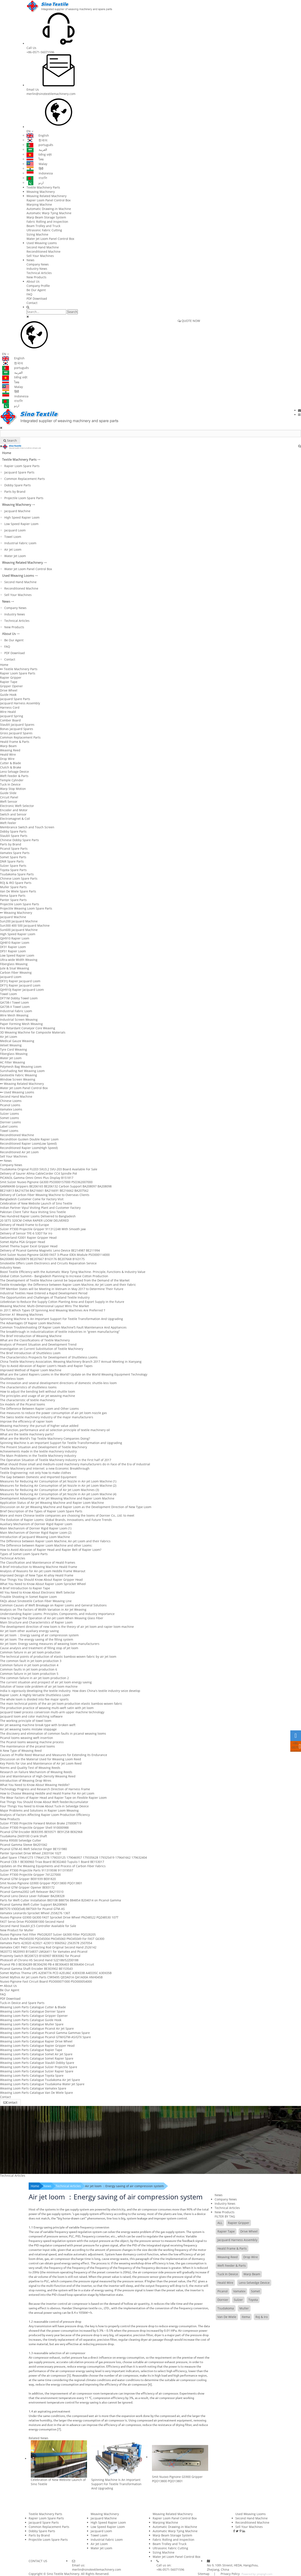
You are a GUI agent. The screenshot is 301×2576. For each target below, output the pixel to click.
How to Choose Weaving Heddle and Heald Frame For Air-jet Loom (47, 1793)
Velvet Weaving (11, 1045)
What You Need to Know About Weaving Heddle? (34, 1785)
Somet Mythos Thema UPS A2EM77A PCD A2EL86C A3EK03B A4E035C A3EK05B (56, 1973)
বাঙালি (37, 178)
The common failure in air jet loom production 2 (34, 1678)
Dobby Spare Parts (17, 485)
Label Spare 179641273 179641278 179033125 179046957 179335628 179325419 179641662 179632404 (73, 1857)
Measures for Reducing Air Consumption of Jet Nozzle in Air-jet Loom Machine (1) (58, 1481)
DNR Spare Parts (12, 861)
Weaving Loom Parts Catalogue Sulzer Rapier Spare (36, 2071)
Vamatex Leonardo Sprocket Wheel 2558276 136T (35, 1913)
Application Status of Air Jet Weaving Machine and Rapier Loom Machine (52, 1503)
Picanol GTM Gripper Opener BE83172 (27, 1887)
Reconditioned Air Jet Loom (19, 1152)
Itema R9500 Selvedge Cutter (20, 1840)
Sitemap (204, 2574)
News (30, 260)
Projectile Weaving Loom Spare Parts (26, 908)
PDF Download (37, 298)
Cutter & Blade (10, 763)
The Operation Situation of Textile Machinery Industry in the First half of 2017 (55, 1460)
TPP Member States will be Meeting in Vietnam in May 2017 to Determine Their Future (61, 1289)
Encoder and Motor (14, 810)
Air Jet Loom (12, 549)
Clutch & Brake (10, 767)
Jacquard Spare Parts (19, 472)
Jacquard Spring (11, 716)
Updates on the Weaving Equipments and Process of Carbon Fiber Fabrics (53, 1866)
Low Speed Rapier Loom (21, 524)
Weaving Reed (10, 750)
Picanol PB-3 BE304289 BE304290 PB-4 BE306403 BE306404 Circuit (47, 1964)
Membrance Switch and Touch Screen (27, 827)
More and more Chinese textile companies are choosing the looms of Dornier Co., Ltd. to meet (67, 1515)
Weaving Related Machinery (46, 196)
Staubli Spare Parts (13, 836)
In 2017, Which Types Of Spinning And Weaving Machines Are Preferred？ (53, 1310)
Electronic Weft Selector (17, 806)
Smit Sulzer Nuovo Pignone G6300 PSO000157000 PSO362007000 (46, 1182)
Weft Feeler (8, 823)
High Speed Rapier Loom (22, 517)
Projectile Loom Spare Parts (23, 498)
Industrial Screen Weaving (19, 1019)
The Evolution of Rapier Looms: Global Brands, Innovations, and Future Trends (56, 1520)
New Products (36, 277)
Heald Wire (8, 754)
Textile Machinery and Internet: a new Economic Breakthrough (45, 1468)
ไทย (35, 159)
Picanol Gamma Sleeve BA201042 (23, 1845)
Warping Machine (39, 204)
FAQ (29, 294)
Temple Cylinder (12, 780)
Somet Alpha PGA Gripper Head (22, 1242)
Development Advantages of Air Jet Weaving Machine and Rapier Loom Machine (57, 1498)
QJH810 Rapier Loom (14, 943)
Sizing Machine (37, 234)
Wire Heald (8, 712)
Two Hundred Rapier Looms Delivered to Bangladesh (38, 1216)
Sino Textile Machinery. (63, 2574)
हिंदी (35, 169)
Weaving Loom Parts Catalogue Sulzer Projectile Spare (38, 2067)
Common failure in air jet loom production (30, 1652)
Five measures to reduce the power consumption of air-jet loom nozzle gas (53, 1413)
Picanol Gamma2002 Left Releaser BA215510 (31, 1892)
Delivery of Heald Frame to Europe (24, 1225)
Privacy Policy (230, 2574)
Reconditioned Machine (43, 251)
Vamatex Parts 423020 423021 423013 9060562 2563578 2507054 (46, 1943)
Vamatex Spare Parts (15, 853)
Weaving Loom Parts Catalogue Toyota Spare (31, 2075)
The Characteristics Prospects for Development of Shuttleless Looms (48, 1357)
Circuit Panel (9, 797)
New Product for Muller (17, 1930)
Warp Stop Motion (13, 789)
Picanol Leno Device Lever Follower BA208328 (32, 1896)
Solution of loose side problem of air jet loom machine (39, 1686)
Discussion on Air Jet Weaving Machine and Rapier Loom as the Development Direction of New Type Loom (75, 1507)
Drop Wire (7, 759)
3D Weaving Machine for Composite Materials (32, 1032)
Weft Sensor (8, 801)
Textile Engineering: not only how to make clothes (35, 1473)
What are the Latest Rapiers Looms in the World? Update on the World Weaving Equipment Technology (73, 1374)
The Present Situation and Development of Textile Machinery (43, 1447)
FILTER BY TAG (225, 2216)
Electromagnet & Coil (15, 819)
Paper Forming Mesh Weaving (21, 1024)
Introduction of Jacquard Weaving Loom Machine (35, 1537)
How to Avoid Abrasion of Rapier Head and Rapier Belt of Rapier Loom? (50, 1550)
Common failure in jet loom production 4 (29, 1665)
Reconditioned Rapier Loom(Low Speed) (28, 1143)
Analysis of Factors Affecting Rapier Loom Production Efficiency (45, 1815)
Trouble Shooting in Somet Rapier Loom (28, 1597)
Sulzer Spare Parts (13, 866)
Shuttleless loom (12, 1379)
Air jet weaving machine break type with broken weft (37, 1725)
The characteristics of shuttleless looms (28, 1387)
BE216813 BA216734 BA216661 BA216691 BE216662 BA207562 (44, 1190)
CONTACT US (38, 2561)
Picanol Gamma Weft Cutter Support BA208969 (33, 1904)
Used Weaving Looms (42, 243)
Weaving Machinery (41, 192)
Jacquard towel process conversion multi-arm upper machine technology (52, 1712)
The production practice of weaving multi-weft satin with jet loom (47, 1708)
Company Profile (38, 286)
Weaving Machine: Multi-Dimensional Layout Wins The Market (44, 1306)
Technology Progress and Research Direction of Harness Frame (45, 1789)
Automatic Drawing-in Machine (49, 209)
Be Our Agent (36, 290)
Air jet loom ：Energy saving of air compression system (39, 1635)
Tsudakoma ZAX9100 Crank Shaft (23, 1836)
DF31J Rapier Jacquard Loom (20, 981)
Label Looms (9, 1126)
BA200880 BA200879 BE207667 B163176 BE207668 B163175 (42, 1259)
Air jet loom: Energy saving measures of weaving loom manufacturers (49, 1644)
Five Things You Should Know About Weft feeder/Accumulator (44, 1802)
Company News (38, 264)
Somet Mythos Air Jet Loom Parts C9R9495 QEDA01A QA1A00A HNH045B (51, 1977)
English (38, 135)
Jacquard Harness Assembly (20, 703)
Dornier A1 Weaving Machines (21, 1314)
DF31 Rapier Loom (13, 947)
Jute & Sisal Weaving (14, 968)
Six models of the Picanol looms (22, 1404)
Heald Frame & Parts (14, 742)
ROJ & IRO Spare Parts (15, 883)
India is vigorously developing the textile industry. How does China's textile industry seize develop (70, 1691)
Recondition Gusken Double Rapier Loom (29, 1139)
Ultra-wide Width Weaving (18, 960)
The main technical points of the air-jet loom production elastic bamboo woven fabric (61, 1704)
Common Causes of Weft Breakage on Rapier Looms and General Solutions (53, 1605)
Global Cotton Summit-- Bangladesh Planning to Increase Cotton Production (54, 1276)
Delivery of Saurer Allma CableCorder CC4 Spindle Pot (38, 1173)
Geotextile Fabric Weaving (18, 1075)
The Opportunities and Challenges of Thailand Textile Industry (45, 1297)
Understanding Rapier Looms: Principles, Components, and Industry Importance (57, 1614)
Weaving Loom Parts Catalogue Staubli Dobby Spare (37, 2063)
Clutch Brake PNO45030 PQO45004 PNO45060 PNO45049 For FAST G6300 (52, 1939)
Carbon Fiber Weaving (16, 972)
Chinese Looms (11, 1101)
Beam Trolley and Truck (43, 226)
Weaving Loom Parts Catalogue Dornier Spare (32, 2011)
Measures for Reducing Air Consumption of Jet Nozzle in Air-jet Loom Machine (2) (58, 1485)
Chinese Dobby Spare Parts (19, 840)
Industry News (37, 269)
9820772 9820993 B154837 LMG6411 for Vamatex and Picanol (43, 1951)
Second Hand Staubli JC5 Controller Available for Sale (38, 1926)
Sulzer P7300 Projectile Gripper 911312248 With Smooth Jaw (43, 1229)
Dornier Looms (10, 1122)
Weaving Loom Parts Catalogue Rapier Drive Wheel (36, 2041)
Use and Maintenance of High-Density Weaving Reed (37, 1776)
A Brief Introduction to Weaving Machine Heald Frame (38, 1567)
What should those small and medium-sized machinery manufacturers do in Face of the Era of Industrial (75, 1464)
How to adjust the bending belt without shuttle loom (37, 1391)
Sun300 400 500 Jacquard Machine (25, 925)
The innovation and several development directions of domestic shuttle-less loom (58, 1383)
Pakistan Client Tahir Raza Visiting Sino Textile (33, 1212)
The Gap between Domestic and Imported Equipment (38, 1477)
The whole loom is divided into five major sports (34, 1699)
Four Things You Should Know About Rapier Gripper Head (41, 1580)
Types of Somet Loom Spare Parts (24, 1554)
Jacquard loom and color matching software (31, 1716)
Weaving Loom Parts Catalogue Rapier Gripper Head (37, 2046)
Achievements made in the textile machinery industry (38, 1451)
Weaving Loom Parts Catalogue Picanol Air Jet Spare (37, 2028)
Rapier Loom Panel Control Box (49, 200)
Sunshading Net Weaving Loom (22, 1071)
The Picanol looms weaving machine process (32, 1742)
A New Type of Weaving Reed (21, 1751)
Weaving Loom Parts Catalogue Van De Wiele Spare (36, 2093)
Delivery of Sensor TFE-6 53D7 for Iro (26, 1233)
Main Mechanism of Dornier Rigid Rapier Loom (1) (35, 1528)
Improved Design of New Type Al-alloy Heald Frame (36, 1575)
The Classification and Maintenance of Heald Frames (37, 1562)
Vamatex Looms (11, 1109)
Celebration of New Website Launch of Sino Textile (36, 1203)
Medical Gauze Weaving (17, 1041)
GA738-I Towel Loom (14, 1002)
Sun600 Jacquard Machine (19, 930)
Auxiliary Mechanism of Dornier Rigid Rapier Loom (36, 1524)
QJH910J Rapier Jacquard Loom (22, 990)
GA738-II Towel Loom (15, 1007)
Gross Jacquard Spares (16, 733)
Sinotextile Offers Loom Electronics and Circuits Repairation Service (48, 1263)
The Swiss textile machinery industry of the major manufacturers (46, 1417)
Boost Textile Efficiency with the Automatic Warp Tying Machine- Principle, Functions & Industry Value (72, 1272)
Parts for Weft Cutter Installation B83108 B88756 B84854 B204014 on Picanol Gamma (60, 1900)
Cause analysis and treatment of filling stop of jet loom (39, 1648)
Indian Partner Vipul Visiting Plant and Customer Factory (40, 1208)
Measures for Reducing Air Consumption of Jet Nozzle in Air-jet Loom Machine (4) (58, 1494)
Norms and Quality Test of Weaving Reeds (30, 1768)
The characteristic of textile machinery (27, 1400)
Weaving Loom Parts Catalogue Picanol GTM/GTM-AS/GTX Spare (45, 2037)
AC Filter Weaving (12, 1062)
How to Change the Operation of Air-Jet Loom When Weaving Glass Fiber (51, 1618)
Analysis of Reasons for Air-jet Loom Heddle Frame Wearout (42, 1571)
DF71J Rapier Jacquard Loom (20, 985)
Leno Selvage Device (14, 772)
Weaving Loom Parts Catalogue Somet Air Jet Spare (36, 2054)
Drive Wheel (8, 690)
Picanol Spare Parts (14, 848)
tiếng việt (39, 154)
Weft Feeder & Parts (14, 776)
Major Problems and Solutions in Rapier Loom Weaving (39, 1810)
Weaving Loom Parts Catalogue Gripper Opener (34, 2016)
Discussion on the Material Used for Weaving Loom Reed (40, 1759)
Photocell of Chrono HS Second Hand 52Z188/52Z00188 (39, 1960)
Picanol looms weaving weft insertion (26, 1738)
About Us (33, 281)
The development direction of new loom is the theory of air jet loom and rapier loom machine (67, 1627)
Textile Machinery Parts (43, 187)
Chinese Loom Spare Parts (18, 878)
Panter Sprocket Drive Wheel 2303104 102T (30, 1853)
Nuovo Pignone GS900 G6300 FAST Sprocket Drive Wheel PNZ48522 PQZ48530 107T (59, 1917)
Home (6, 453)
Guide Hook (8, 695)
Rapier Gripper (10, 677)
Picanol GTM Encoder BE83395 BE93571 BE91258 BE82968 (41, 1832)
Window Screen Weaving (17, 1079)
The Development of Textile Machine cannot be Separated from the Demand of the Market (65, 1280)
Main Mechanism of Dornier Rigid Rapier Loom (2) (35, 1533)
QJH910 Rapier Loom (14, 938)
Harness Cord (9, 707)
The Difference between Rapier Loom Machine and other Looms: (46, 1545)
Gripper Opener (11, 686)
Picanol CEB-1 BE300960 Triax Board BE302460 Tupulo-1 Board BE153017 (52, 1862)
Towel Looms (9, 1131)
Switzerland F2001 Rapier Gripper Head (28, 1238)
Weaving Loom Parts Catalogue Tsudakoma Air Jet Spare (40, 2080)
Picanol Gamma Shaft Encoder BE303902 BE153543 (36, 1969)
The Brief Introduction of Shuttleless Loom (30, 1353)
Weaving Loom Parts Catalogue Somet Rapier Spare (36, 2058)
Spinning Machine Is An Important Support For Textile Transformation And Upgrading (61, 1319)
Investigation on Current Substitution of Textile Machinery (41, 1349)
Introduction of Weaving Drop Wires (25, 1780)
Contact (32, 303)
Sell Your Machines (40, 256)
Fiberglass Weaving (14, 964)
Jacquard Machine (17, 511)
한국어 (37, 140)
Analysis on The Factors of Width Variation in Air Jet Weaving (43, 1609)
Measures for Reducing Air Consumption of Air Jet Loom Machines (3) (49, 1490)
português (40, 145)
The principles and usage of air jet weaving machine (37, 1396)
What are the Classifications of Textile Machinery (35, 1340)
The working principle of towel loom (25, 1721)
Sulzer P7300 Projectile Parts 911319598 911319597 (36, 1870)
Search (72, 312)
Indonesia (40, 173)
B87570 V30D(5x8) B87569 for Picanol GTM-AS (32, 1909)
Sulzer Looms (9, 1114)
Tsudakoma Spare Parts (17, 874)
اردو (35, 183)
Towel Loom (12, 537)
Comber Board (10, 720)
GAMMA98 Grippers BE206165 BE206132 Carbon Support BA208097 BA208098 (56, 1186)
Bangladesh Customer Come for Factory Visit (31, 1199)
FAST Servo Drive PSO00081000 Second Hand (32, 1922)
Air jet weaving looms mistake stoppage (28, 1729)
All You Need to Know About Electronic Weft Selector (37, 1592)
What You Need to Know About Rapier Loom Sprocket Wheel (43, 1584)
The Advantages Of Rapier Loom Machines (30, 1323)
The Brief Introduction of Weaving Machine (31, 1336)
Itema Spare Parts (12, 896)
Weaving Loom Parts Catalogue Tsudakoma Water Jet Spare (42, 2084)
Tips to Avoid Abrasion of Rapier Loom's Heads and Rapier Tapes (46, 1366)
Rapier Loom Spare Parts (22, 466)
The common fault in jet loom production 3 (30, 1661)
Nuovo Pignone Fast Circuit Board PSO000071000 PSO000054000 (46, 1981)
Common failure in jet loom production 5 (29, 1674)
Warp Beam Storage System (46, 217)
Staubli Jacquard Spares (17, 725)
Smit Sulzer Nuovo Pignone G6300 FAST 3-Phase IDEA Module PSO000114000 (55, 1255)
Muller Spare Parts (13, 887)
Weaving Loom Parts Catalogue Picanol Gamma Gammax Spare (45, 2033)
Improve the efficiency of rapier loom (26, 1421)
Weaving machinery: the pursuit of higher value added (39, 1426)
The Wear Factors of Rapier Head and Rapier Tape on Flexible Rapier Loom (53, 1798)
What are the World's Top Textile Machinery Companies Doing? (45, 1438)
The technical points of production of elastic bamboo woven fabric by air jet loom (58, 1656)
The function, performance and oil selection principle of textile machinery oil (55, 1430)
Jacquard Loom (15, 530)
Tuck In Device (10, 784)
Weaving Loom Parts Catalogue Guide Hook (30, 2020)
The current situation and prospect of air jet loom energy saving (46, 1682)
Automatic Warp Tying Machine (49, 213)
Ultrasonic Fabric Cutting (44, 230)
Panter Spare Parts (13, 900)
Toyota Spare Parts (13, 870)
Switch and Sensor (13, 814)
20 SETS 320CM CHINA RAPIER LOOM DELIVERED (34, 1220)
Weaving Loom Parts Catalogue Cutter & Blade (33, 2007)
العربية (37, 149)
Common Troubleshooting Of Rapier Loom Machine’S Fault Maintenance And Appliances (63, 1327)
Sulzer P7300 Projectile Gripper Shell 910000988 (34, 1827)
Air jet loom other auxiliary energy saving (29, 1631)
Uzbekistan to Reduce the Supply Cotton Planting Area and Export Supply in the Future (62, 1302)
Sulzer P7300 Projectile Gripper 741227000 (30, 1875)
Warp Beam (8, 746)
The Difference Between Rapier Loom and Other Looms (39, 1409)
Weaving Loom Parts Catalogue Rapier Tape (31, 2050)
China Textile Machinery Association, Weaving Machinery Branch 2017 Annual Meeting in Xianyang (71, 1362)
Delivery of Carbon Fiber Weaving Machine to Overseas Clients (44, 1195)
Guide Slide (8, 793)
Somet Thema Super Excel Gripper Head (29, 1246)
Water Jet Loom (15, 556)
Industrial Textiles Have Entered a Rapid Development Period (43, 1293)
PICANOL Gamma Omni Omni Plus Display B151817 (36, 1178)
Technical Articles (39, 273)
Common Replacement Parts (24, 479)
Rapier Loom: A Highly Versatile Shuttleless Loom (35, 1695)
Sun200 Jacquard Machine (19, 921)
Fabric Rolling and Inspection (47, 222)
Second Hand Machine (43, 247)
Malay (37, 164)
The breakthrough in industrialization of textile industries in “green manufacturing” (60, 1332)
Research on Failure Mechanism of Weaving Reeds (36, 1772)
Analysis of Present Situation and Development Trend (38, 1344)
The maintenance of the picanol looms (27, 1746)
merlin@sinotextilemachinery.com (51, 94)
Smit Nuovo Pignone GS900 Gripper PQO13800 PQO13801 (41, 1883)
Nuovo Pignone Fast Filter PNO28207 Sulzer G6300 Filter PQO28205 (48, 1934)
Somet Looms (9, 1118)
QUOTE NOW (189, 321)
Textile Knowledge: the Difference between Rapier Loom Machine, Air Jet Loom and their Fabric (68, 1285)
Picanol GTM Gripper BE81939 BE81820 (28, 1879)
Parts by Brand (14, 492)
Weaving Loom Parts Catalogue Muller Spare (31, 2024)
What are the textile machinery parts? (27, 1434)
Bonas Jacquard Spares (16, 729)
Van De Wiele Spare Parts (18, 891)
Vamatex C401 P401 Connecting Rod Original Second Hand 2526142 (48, 1947)
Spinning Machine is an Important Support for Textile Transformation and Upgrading (61, 1443)
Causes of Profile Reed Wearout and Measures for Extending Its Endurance (53, 1755)
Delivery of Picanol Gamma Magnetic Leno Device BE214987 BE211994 (50, 1250)
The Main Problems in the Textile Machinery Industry (38, 1456)
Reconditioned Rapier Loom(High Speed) (29, 1148)
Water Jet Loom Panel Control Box (50, 239)
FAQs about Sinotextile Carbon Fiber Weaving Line (36, 1601)
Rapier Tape (8, 682)
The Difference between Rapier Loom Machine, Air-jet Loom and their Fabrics (55, 1541)
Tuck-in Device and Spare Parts (22, 2003)
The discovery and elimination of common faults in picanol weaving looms (53, 1733)
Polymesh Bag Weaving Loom (20, 1067)
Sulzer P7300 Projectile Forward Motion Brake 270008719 (40, 1823)
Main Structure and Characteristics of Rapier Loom (36, 1622)
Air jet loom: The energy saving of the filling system (36, 1639)
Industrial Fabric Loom (20, 543)
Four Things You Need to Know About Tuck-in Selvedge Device (44, 1806)
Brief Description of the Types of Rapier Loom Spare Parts (41, 1511)
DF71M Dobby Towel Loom (19, 998)
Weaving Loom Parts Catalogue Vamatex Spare (33, 2088)
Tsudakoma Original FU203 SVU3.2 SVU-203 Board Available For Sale (48, 1169)
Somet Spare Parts (13, 857)
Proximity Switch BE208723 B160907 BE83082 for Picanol (40, 1956)
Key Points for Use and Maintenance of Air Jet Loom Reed (41, 1763)
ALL (219, 2223)
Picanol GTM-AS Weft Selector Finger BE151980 (33, 1849)
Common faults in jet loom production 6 (28, 1669)
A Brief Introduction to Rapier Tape (25, 1588)
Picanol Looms (10, 1105)
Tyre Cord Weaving (13, 1049)
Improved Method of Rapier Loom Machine (30, 1370)
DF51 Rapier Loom (13, 951)
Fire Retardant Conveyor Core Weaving (27, 1028)
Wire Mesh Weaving (14, 1015)
